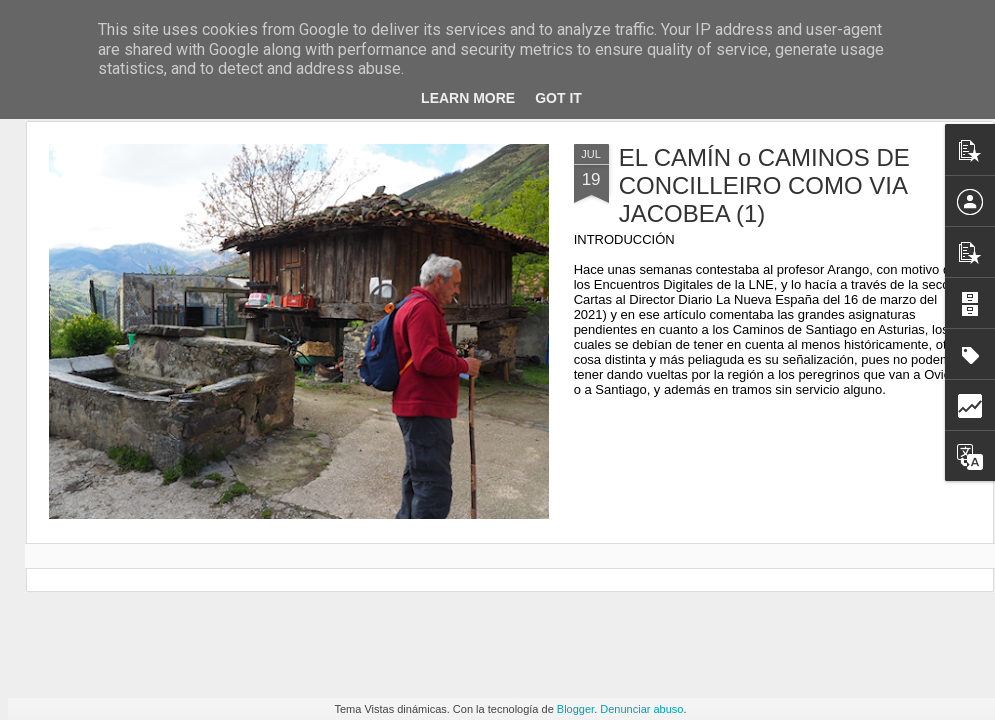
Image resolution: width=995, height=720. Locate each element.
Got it (558, 98)
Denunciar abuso (641, 709)
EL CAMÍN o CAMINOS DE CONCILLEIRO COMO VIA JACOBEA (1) (764, 185)
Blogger (575, 709)
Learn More (468, 98)
